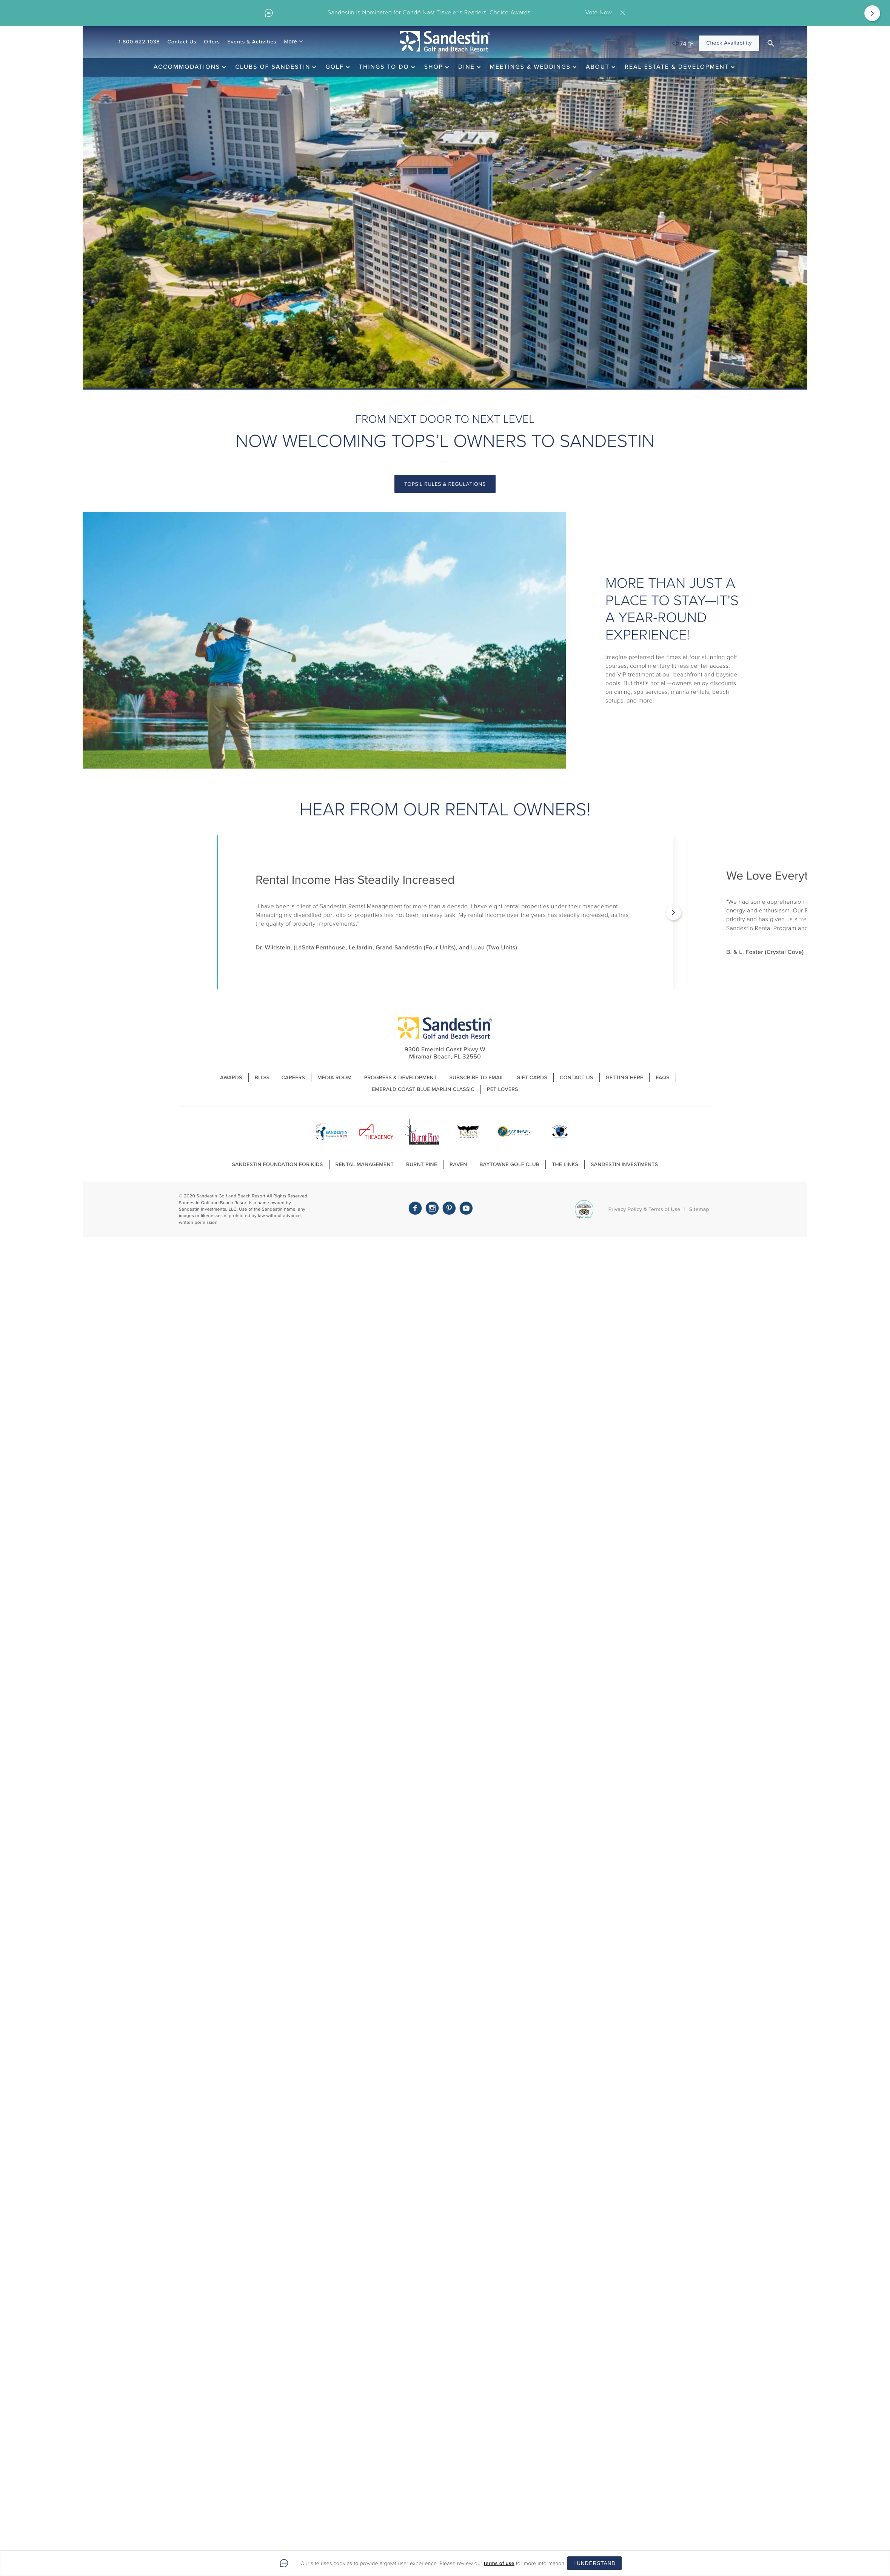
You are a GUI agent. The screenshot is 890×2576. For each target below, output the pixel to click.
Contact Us (181, 42)
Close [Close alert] (624, 13)
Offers (212, 42)
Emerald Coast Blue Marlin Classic (423, 1089)
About (598, 67)
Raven (458, 1164)
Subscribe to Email (476, 1078)
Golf (334, 67)
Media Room (334, 1078)
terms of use (499, 2563)
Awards (231, 1078)
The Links (565, 1164)
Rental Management (365, 1164)
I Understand (594, 2563)
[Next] (872, 13)
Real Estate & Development (677, 67)
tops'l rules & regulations (445, 484)
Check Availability (729, 43)
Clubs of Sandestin (272, 67)
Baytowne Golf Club (509, 1164)
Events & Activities (252, 42)
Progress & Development (400, 1078)
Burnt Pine (421, 1164)
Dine (466, 67)
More (290, 42)
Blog (262, 1078)
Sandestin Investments (624, 1164)
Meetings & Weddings (530, 67)
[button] (770, 43)
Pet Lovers (502, 1089)
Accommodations (187, 67)
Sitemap (699, 1209)
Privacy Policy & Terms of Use (644, 1209)
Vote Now (598, 12)
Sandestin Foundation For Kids (277, 1164)
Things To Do (384, 67)
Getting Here (625, 1078)
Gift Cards (531, 1078)
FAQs (662, 1078)
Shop (433, 67)
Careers (293, 1078)
